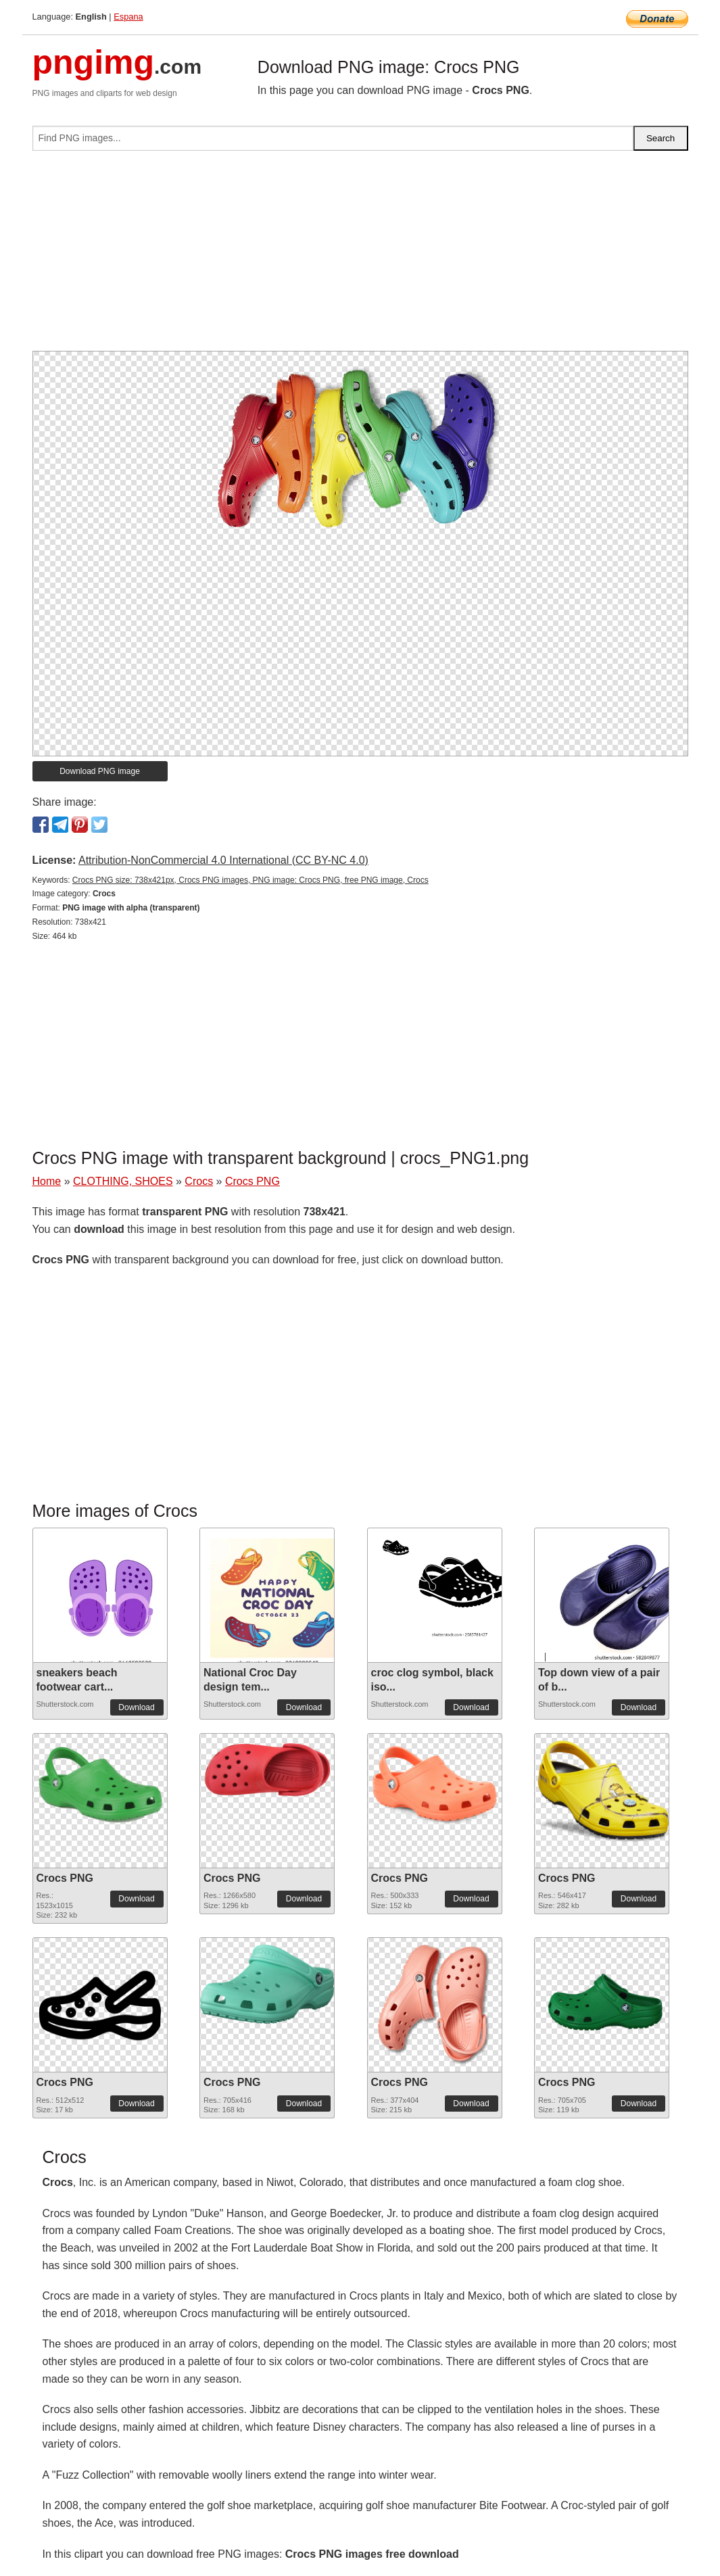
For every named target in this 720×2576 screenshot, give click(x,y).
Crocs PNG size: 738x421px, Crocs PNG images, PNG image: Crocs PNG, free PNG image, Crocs (250, 880)
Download (136, 1707)
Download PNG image (99, 771)
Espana (128, 16)
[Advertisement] (360, 256)
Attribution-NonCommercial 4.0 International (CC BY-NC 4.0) (223, 860)
